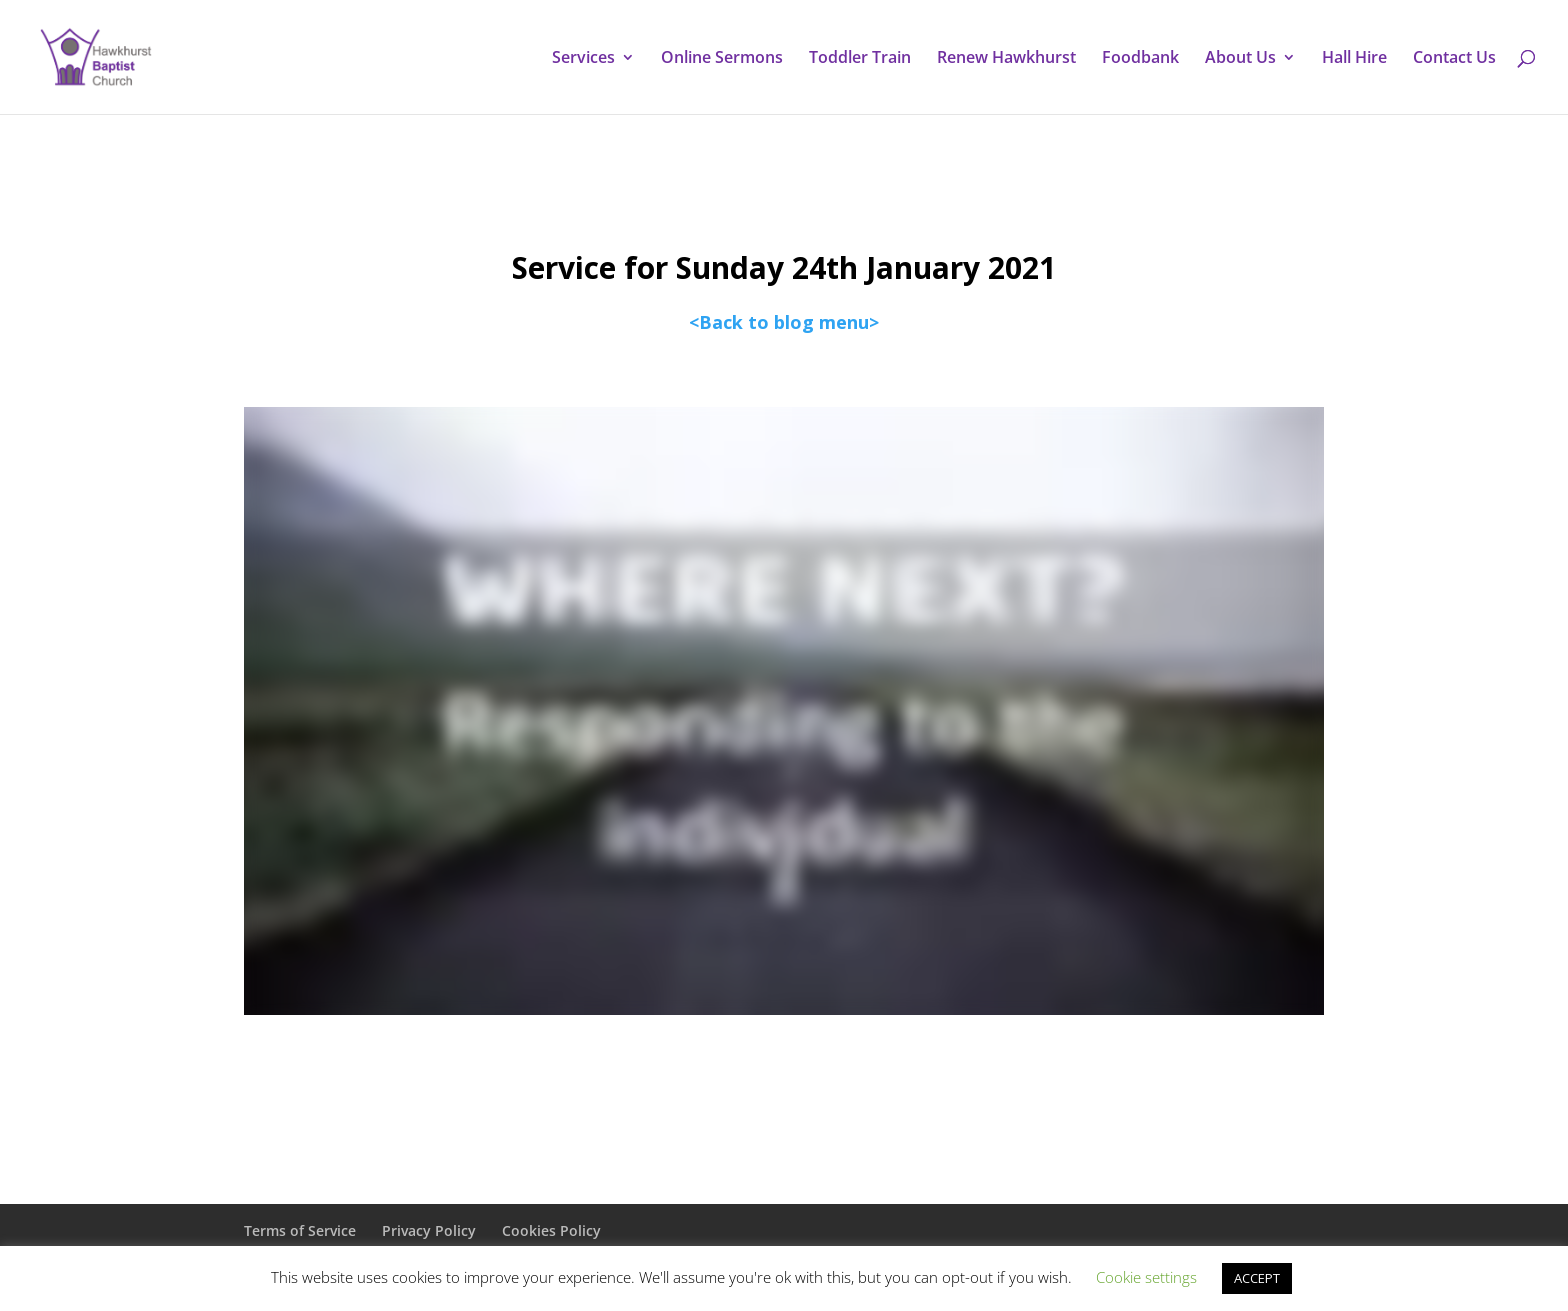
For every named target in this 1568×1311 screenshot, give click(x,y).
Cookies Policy (551, 1230)
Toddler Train (860, 59)
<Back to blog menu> (784, 322)
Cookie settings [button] (1146, 1277)
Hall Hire (1354, 59)
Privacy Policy (429, 1230)
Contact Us (1454, 59)
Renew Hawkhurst (1006, 59)
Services (583, 59)
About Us (1240, 59)
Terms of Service (300, 1230)
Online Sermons (722, 59)
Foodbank (1140, 59)
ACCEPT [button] (1257, 1278)
